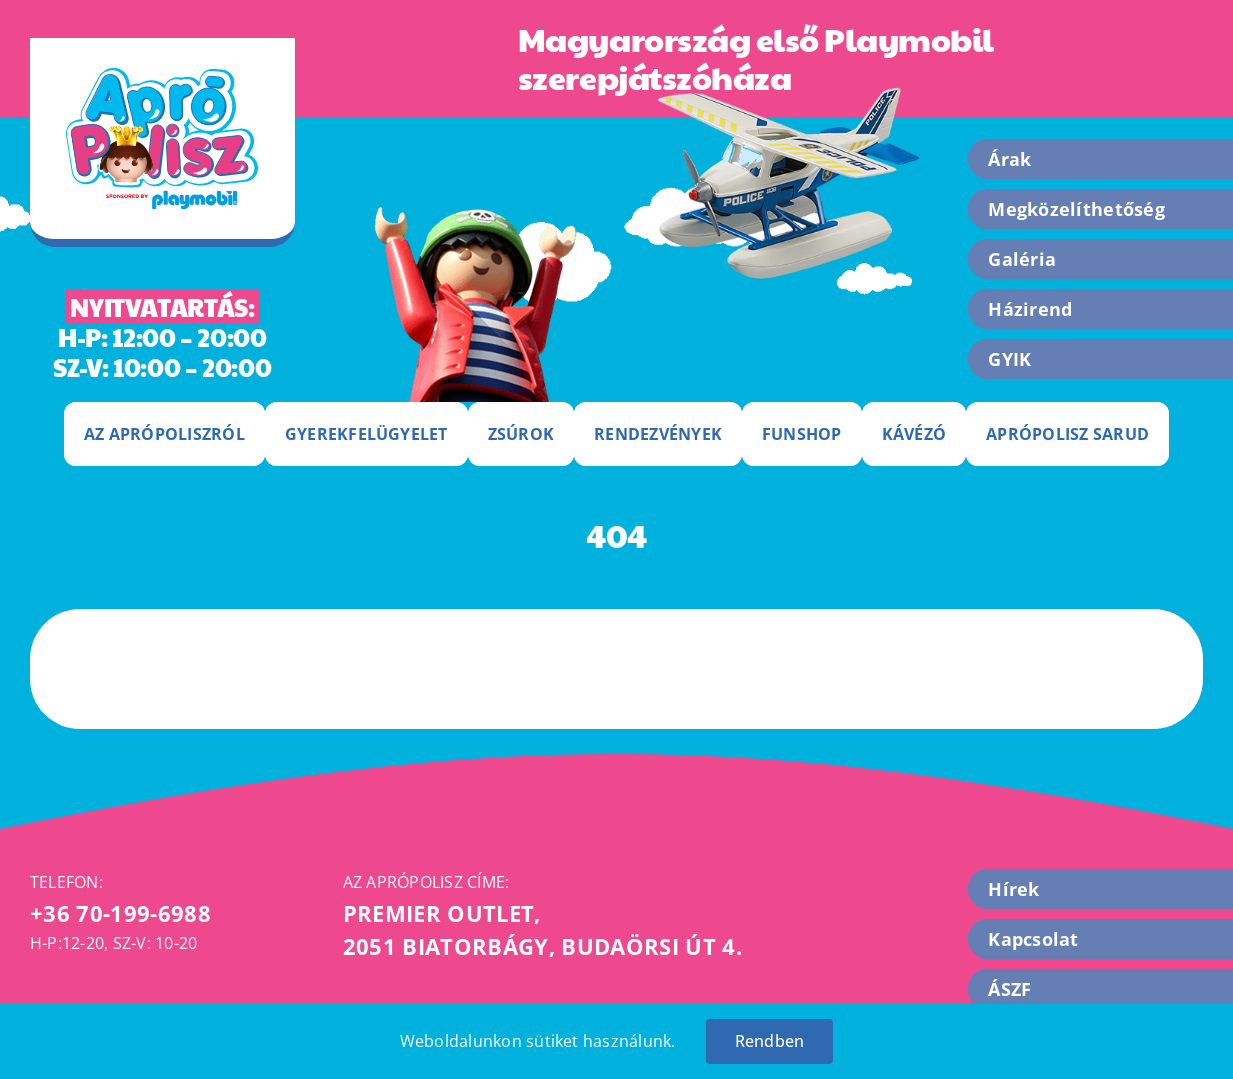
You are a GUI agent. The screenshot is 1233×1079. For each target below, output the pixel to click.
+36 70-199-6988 (120, 913)
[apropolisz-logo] (162, 76)
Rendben (770, 1041)
